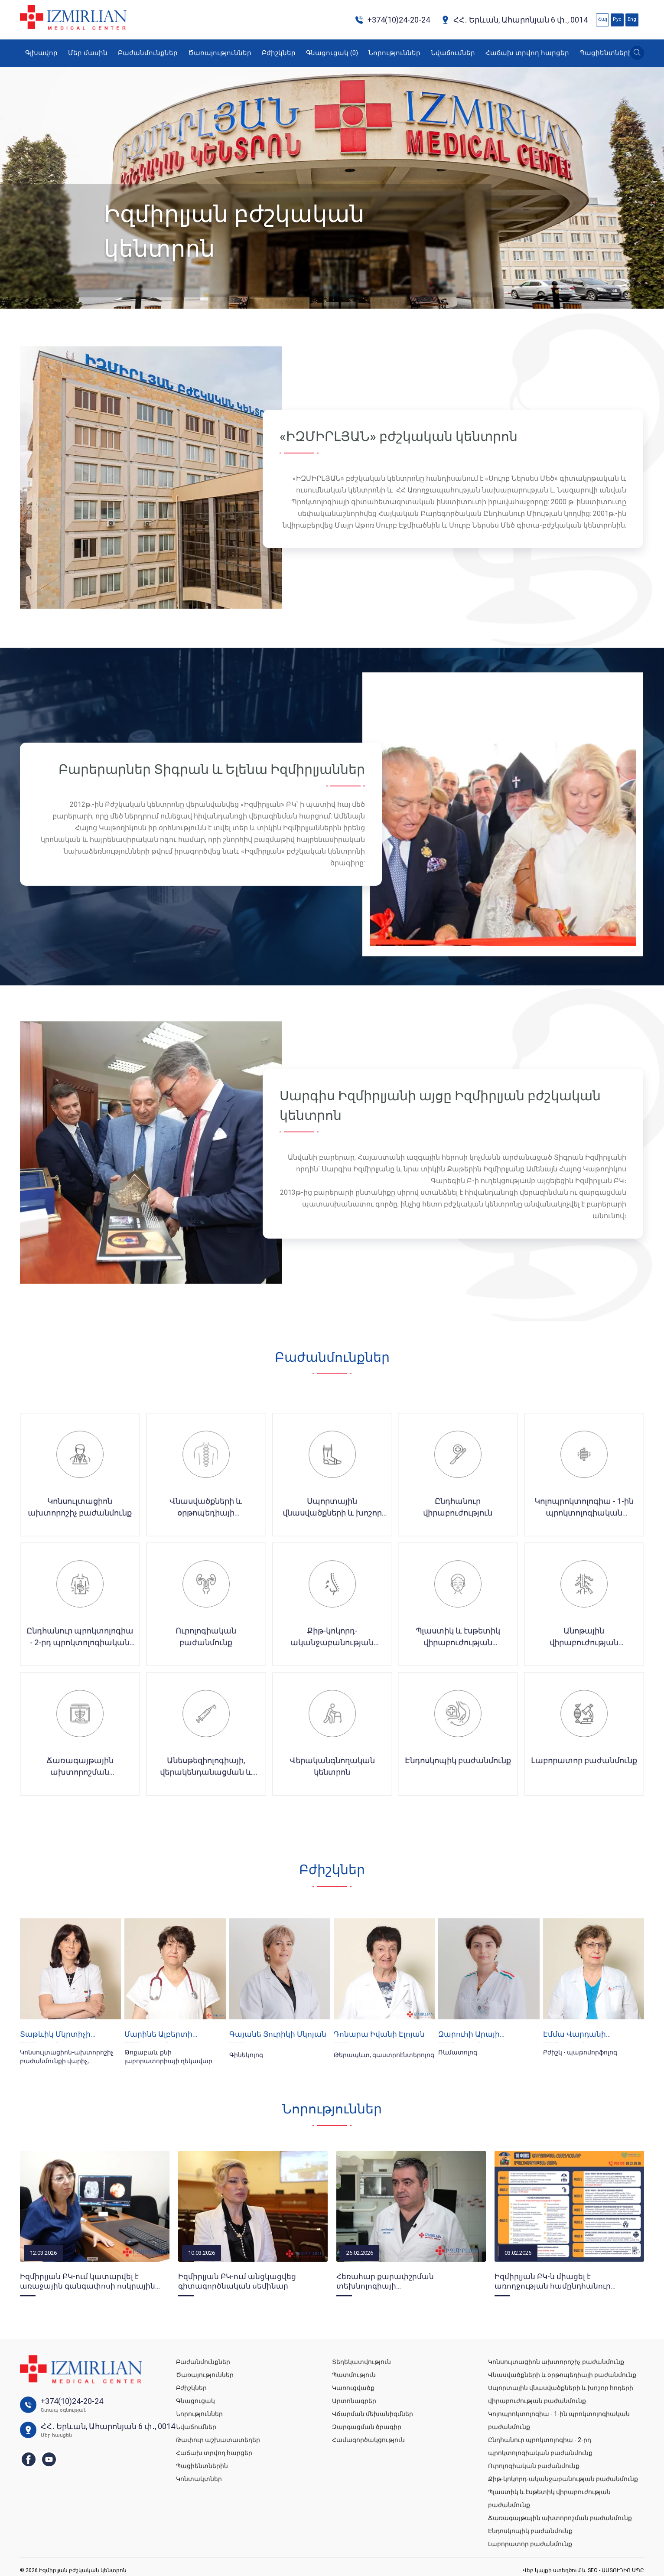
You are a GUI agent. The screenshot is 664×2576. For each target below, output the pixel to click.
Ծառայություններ (219, 53)
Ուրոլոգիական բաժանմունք (533, 2465)
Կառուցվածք (353, 2387)
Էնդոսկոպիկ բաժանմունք (530, 2530)
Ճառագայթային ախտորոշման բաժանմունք (560, 2517)
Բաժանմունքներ (148, 53)
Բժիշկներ (279, 53)
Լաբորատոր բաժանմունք (530, 2543)
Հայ (602, 19)
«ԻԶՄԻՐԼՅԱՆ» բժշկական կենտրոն (399, 436)
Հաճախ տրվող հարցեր (527, 53)
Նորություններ (394, 53)
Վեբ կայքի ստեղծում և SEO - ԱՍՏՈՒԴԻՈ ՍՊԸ (583, 2570)
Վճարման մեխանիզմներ (372, 2413)
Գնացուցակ (332, 53)
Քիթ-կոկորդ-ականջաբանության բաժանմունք (563, 2478)
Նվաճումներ (453, 53)
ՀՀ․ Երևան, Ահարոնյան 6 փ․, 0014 (514, 19)
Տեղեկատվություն (361, 2361)
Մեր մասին (87, 53)
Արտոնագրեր (354, 2400)
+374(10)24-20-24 (392, 19)
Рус (617, 19)
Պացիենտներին (608, 53)
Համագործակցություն (368, 2439)
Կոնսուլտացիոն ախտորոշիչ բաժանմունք (556, 2361)
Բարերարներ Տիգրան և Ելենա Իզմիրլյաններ (212, 769)
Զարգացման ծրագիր (366, 2426)
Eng (632, 19)
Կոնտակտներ (199, 2478)
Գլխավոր (41, 53)
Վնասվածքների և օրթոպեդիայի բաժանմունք (562, 2374)
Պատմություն (354, 2374)
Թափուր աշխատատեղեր (218, 2439)
